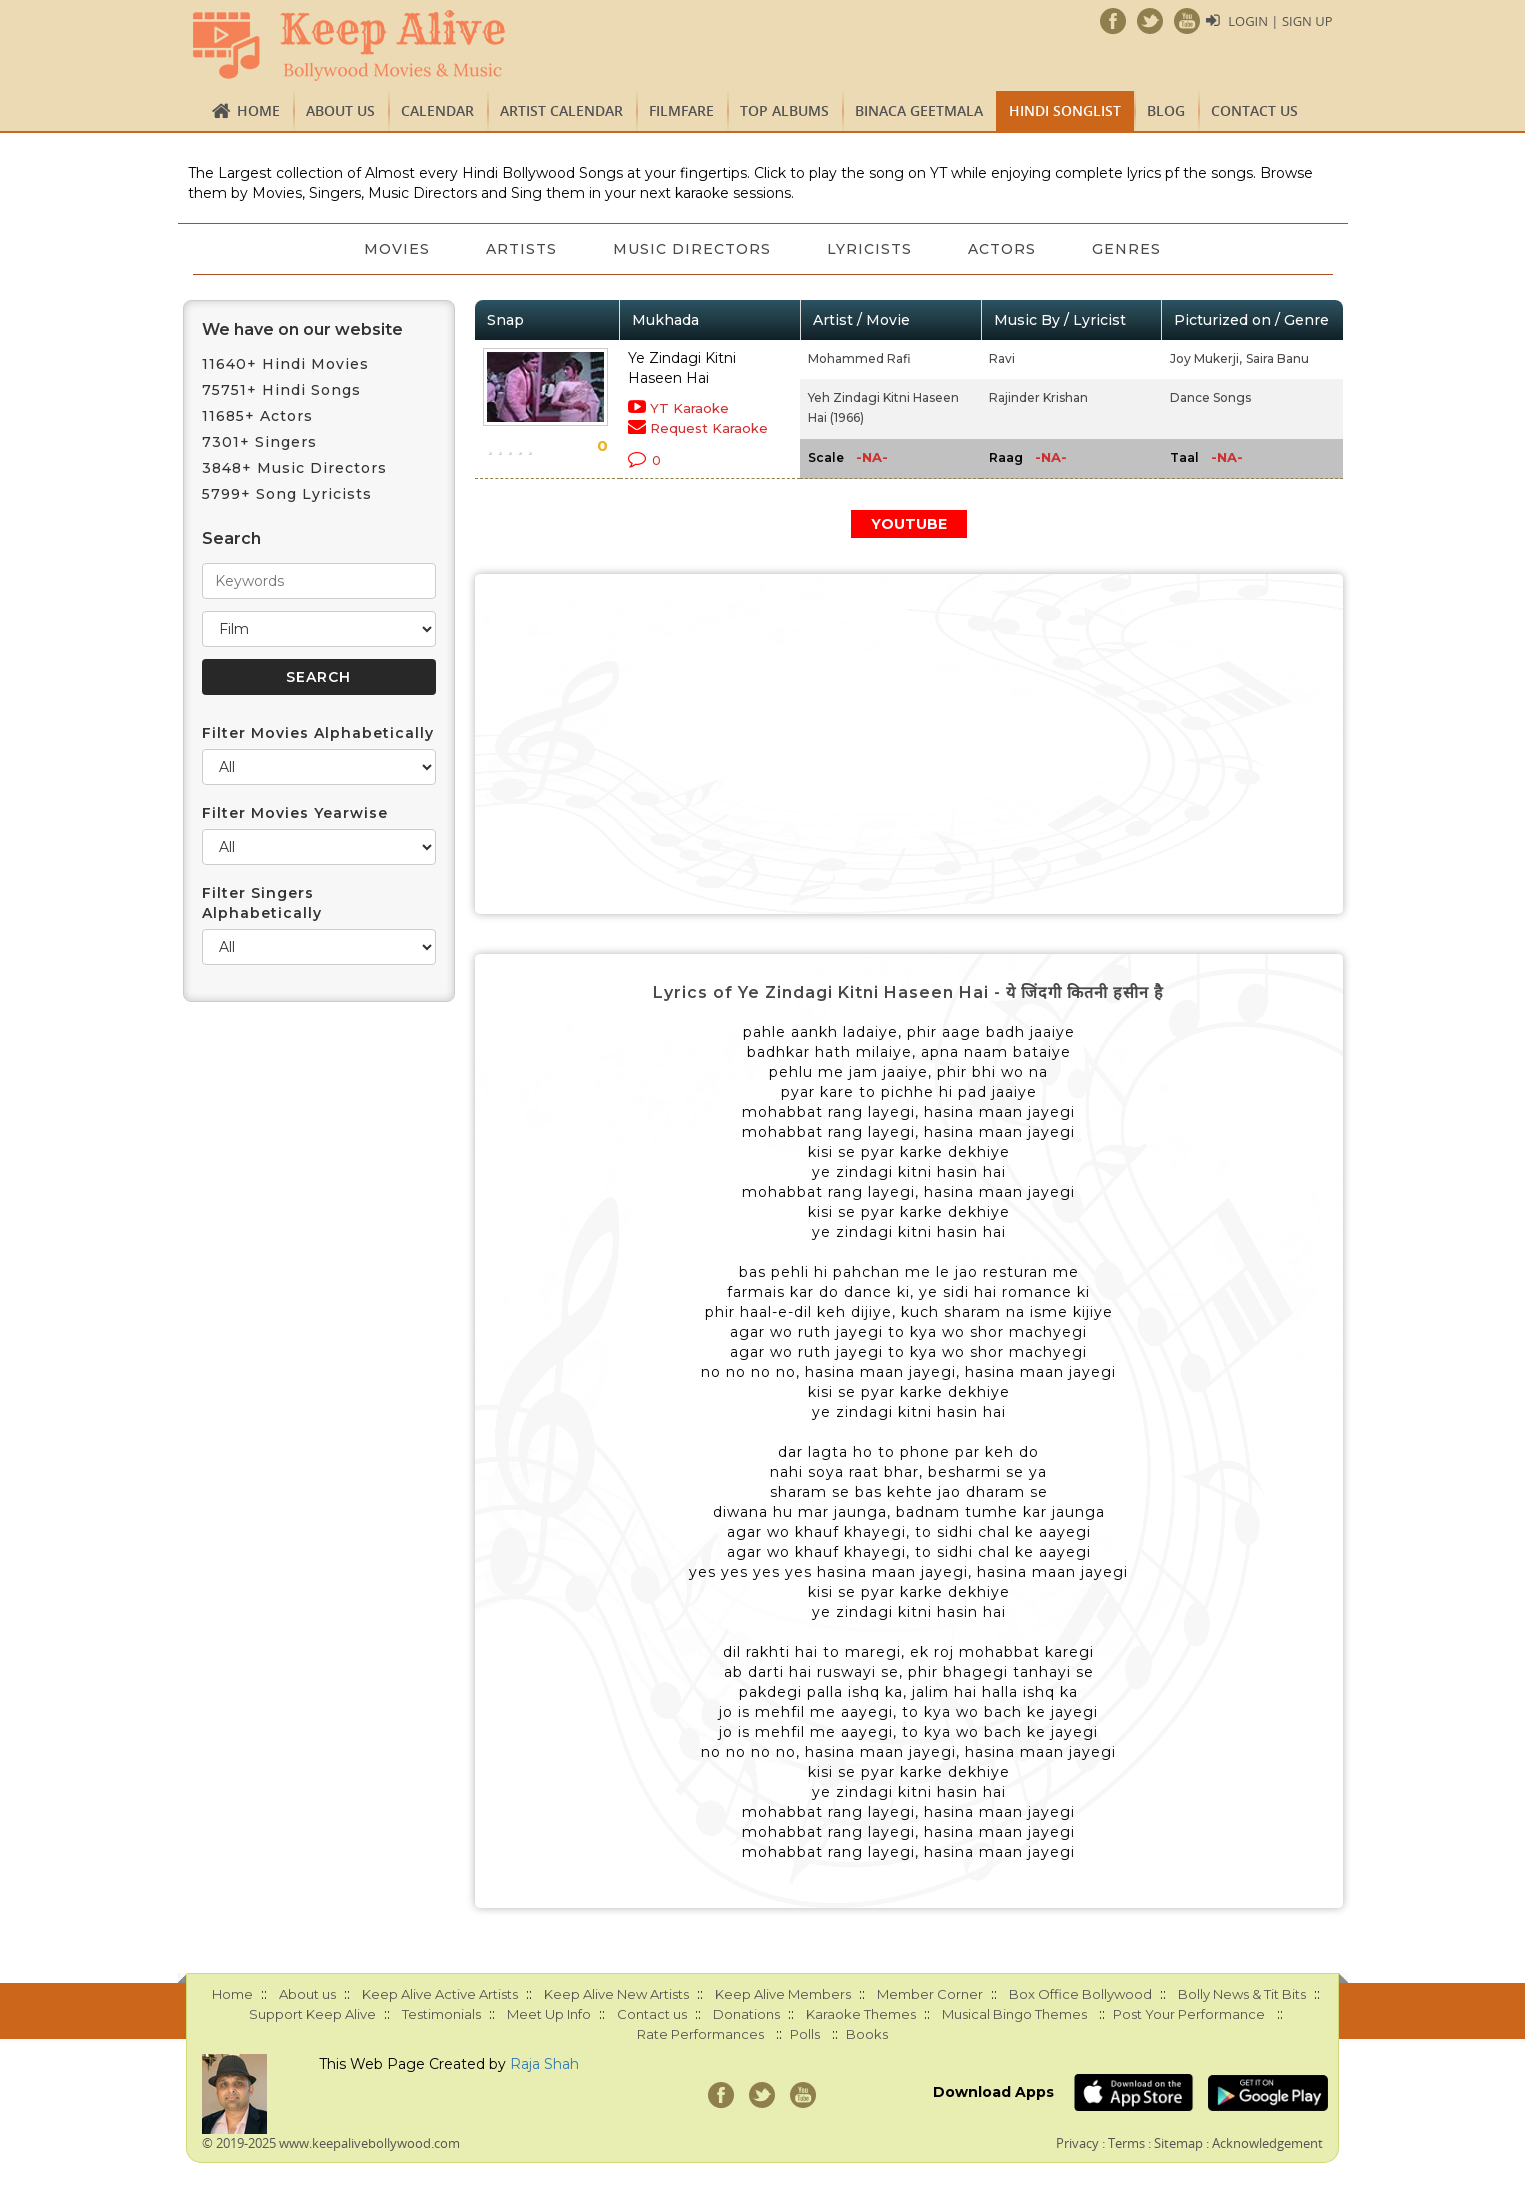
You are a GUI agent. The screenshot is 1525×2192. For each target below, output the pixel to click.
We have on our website (302, 329)
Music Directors (692, 249)
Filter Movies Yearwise (295, 813)
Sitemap (1178, 2143)
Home (258, 110)
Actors (1002, 249)
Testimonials (441, 2014)
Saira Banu (1277, 358)
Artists (521, 249)
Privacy (1077, 2143)
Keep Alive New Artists (616, 1994)
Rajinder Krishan (1038, 397)
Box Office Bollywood (1080, 1994)
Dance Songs (1210, 397)
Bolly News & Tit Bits (1242, 1994)
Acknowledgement (1267, 2143)
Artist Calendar (561, 110)
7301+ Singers (259, 442)
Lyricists (869, 249)
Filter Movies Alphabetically (318, 733)
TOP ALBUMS (784, 110)
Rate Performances (700, 2034)
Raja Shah (544, 2064)
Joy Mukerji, (1206, 358)
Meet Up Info (549, 2014)
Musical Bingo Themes (1014, 2014)
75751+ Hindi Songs (281, 390)
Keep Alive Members (783, 1994)
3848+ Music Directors (294, 468)
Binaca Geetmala (919, 110)
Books (867, 2034)
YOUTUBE (909, 524)
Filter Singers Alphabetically (262, 903)
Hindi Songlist (1065, 110)
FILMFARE (681, 110)
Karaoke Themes (861, 2014)
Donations (746, 2014)
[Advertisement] (909, 744)
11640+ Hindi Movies (285, 364)
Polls (805, 2034)
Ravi (1002, 358)
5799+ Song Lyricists (287, 494)
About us (340, 110)
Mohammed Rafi (859, 358)
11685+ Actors (257, 416)
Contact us (1254, 110)
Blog (1166, 110)
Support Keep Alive (312, 2014)
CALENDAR (437, 110)
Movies (397, 249)
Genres (1126, 249)
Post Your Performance (1189, 2014)
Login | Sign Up (1280, 21)
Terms (1126, 2143)
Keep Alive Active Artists (440, 1994)
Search (231, 538)
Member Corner (930, 1994)
